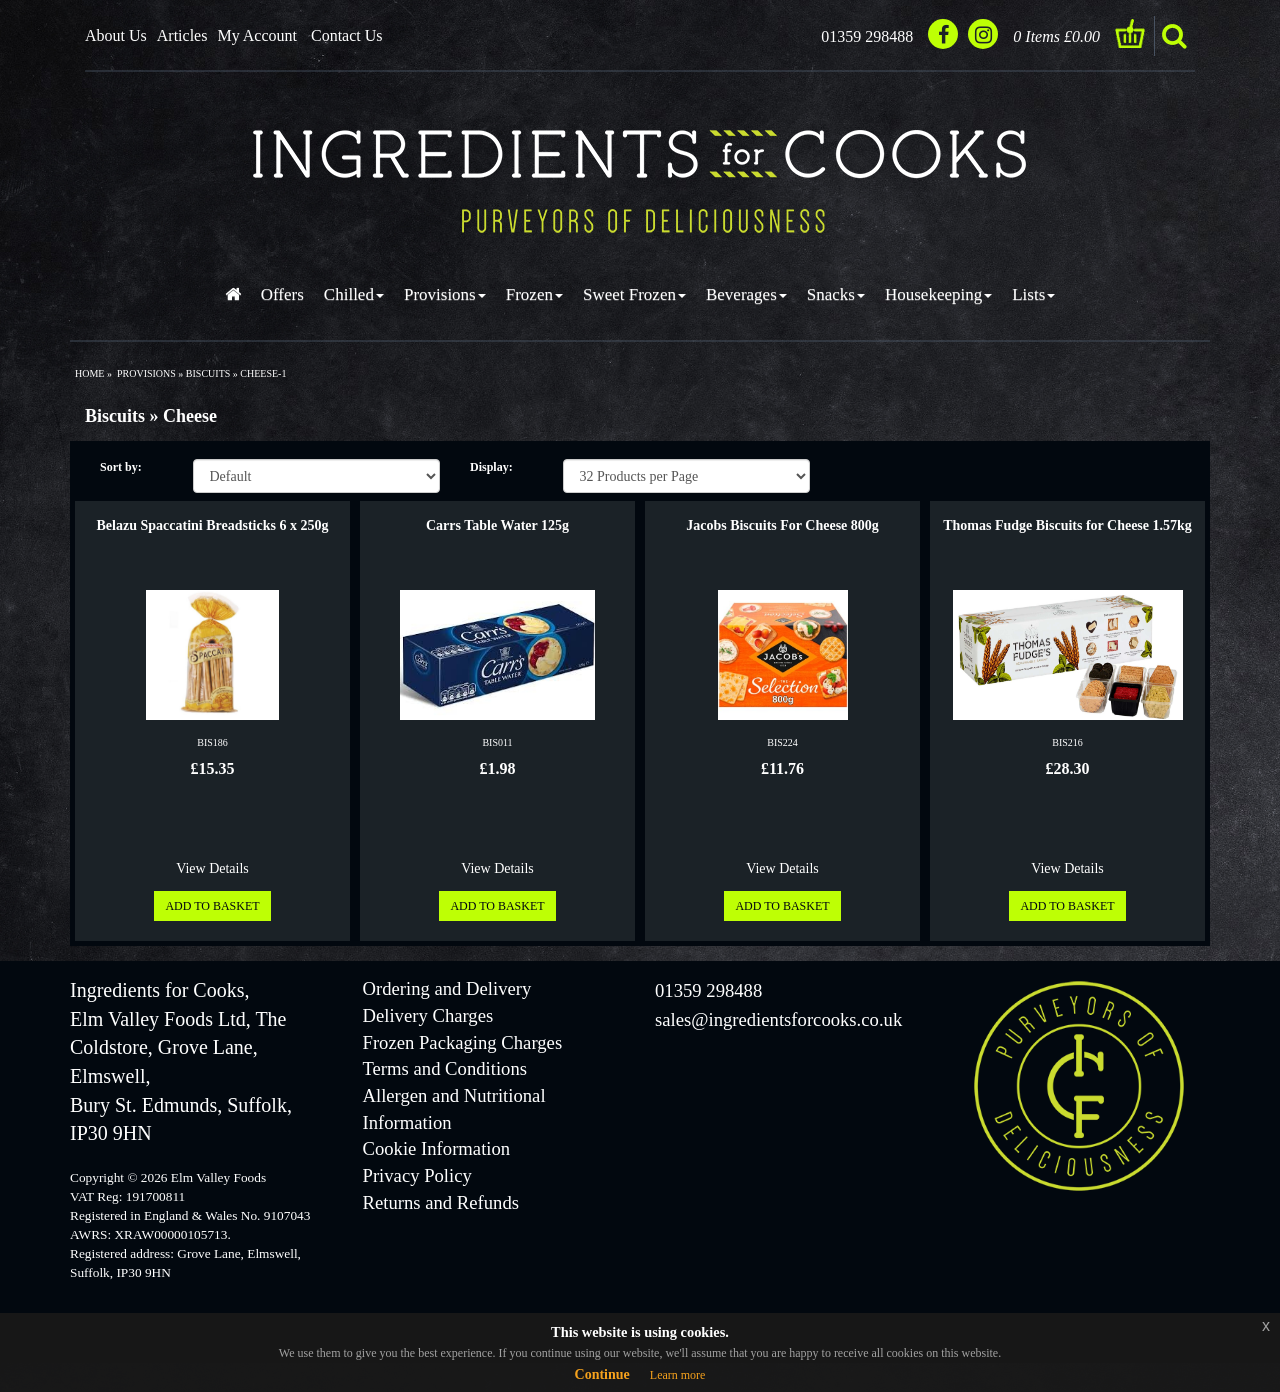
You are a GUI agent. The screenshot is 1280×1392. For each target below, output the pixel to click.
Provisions (445, 294)
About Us (116, 35)
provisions (146, 373)
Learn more (678, 1375)
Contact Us (347, 35)
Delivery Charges (428, 1015)
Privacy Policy (417, 1175)
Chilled (354, 294)
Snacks (836, 294)
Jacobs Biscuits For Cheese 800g (782, 525)
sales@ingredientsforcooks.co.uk (778, 1019)
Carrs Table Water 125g (497, 525)
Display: (491, 467)
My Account (257, 35)
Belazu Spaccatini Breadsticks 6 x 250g (213, 525)
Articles (182, 35)
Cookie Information (437, 1148)
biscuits (208, 373)
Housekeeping (938, 294)
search (1174, 36)
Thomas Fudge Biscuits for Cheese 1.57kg (1067, 525)
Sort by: (121, 467)
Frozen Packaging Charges (463, 1042)
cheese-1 (263, 373)
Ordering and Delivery (447, 988)
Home (89, 373)
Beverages (746, 294)
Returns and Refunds (441, 1202)
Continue (602, 1374)
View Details (212, 868)
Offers (282, 294)
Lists (1033, 294)
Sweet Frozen (634, 294)
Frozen (534, 294)
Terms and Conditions (445, 1068)
